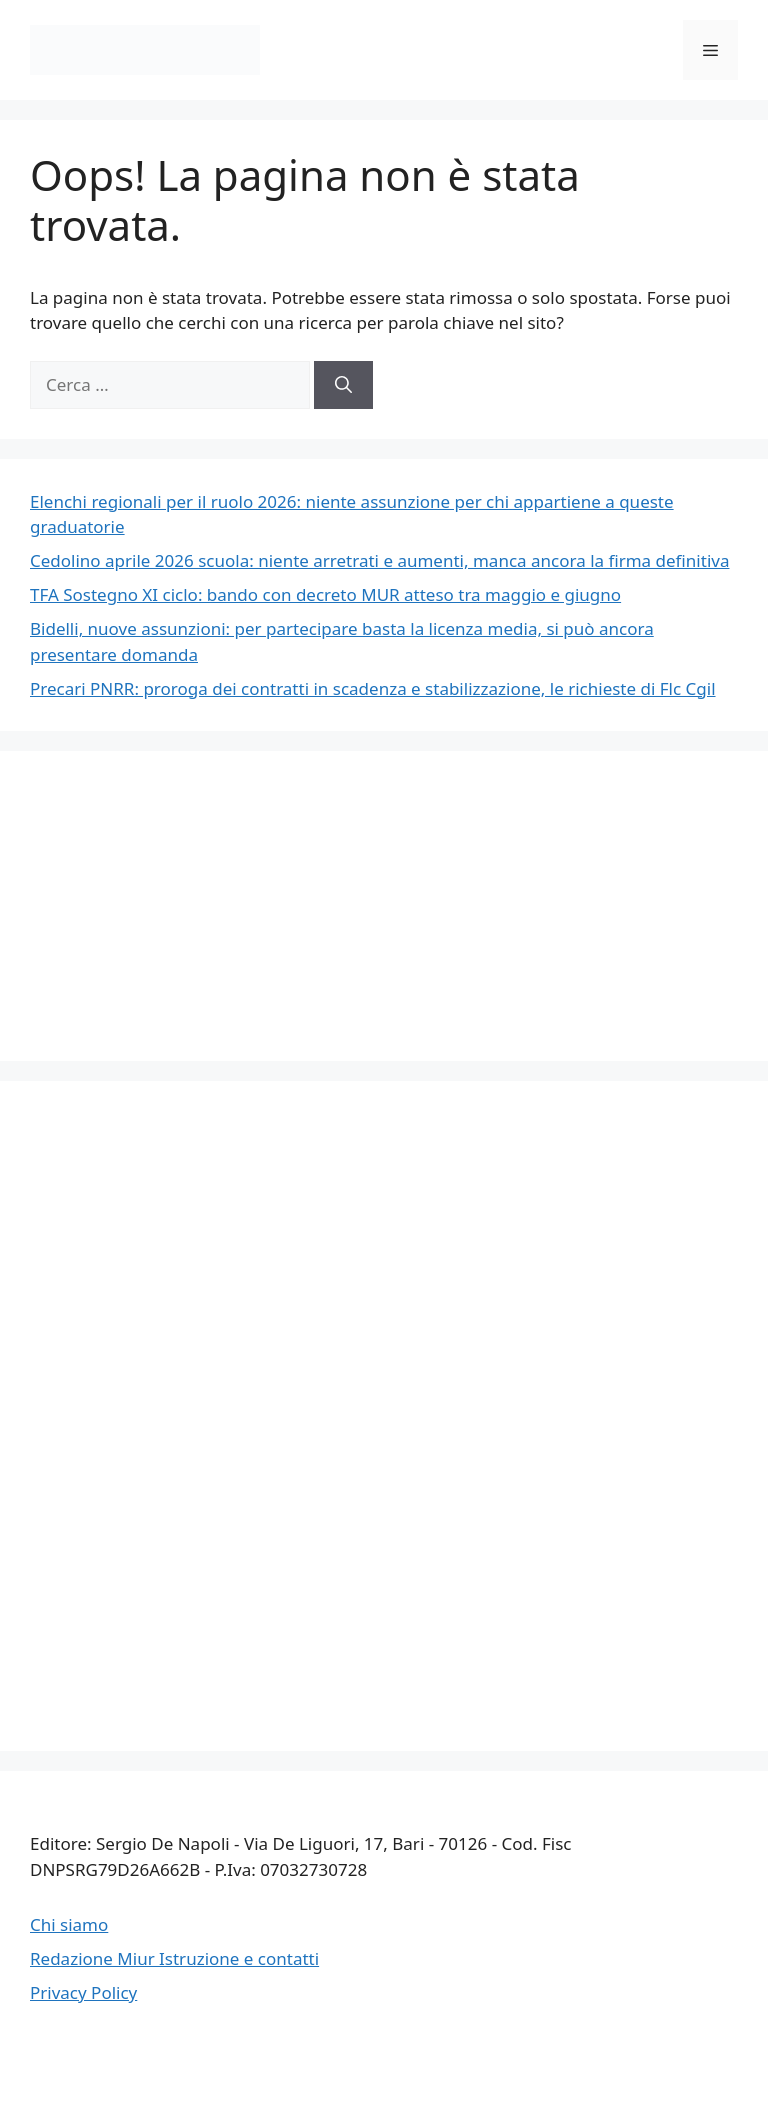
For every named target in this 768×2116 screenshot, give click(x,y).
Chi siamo (69, 1924)
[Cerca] (343, 385)
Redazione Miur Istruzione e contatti (174, 1958)
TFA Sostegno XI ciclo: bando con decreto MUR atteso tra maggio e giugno (325, 594)
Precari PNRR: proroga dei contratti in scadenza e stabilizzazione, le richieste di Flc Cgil (373, 688)
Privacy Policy (83, 1992)
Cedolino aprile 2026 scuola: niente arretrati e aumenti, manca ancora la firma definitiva (379, 560)
